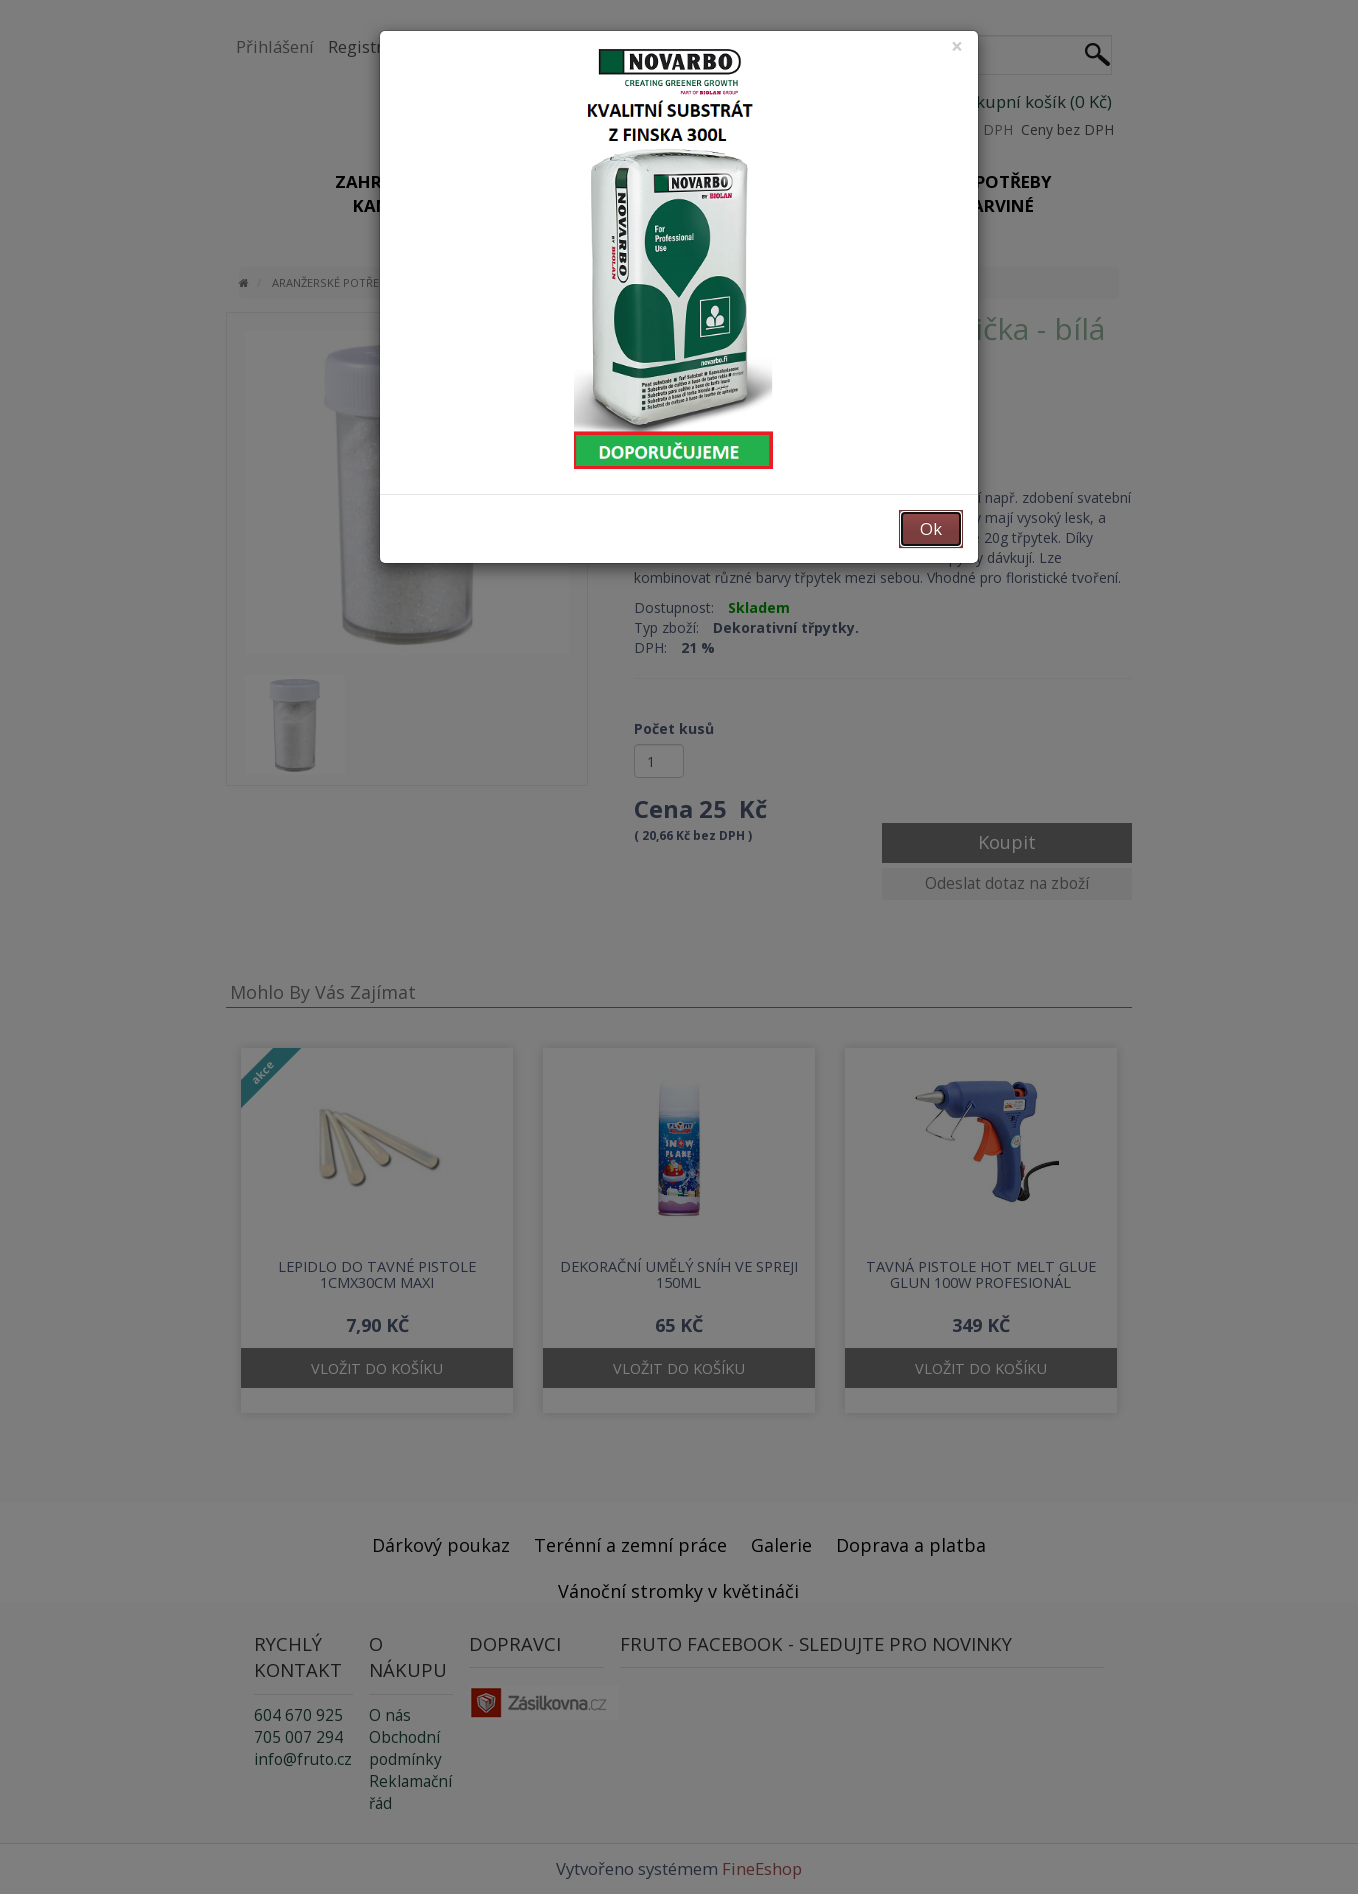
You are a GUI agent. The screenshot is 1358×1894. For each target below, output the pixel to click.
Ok (931, 528)
